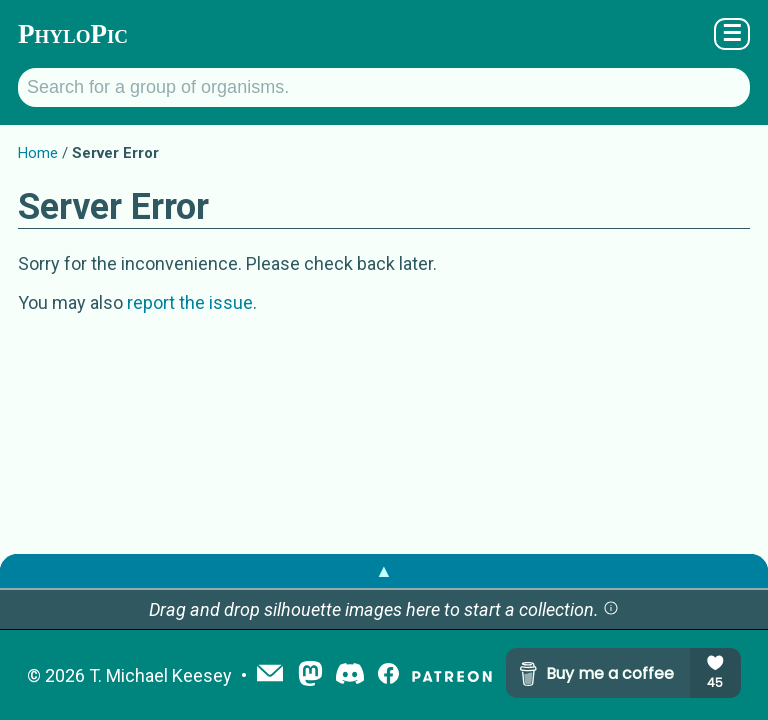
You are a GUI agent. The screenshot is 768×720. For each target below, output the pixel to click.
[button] (611, 609)
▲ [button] (384, 570)
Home (38, 153)
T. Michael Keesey (160, 675)
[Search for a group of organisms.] (384, 87)
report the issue (190, 302)
